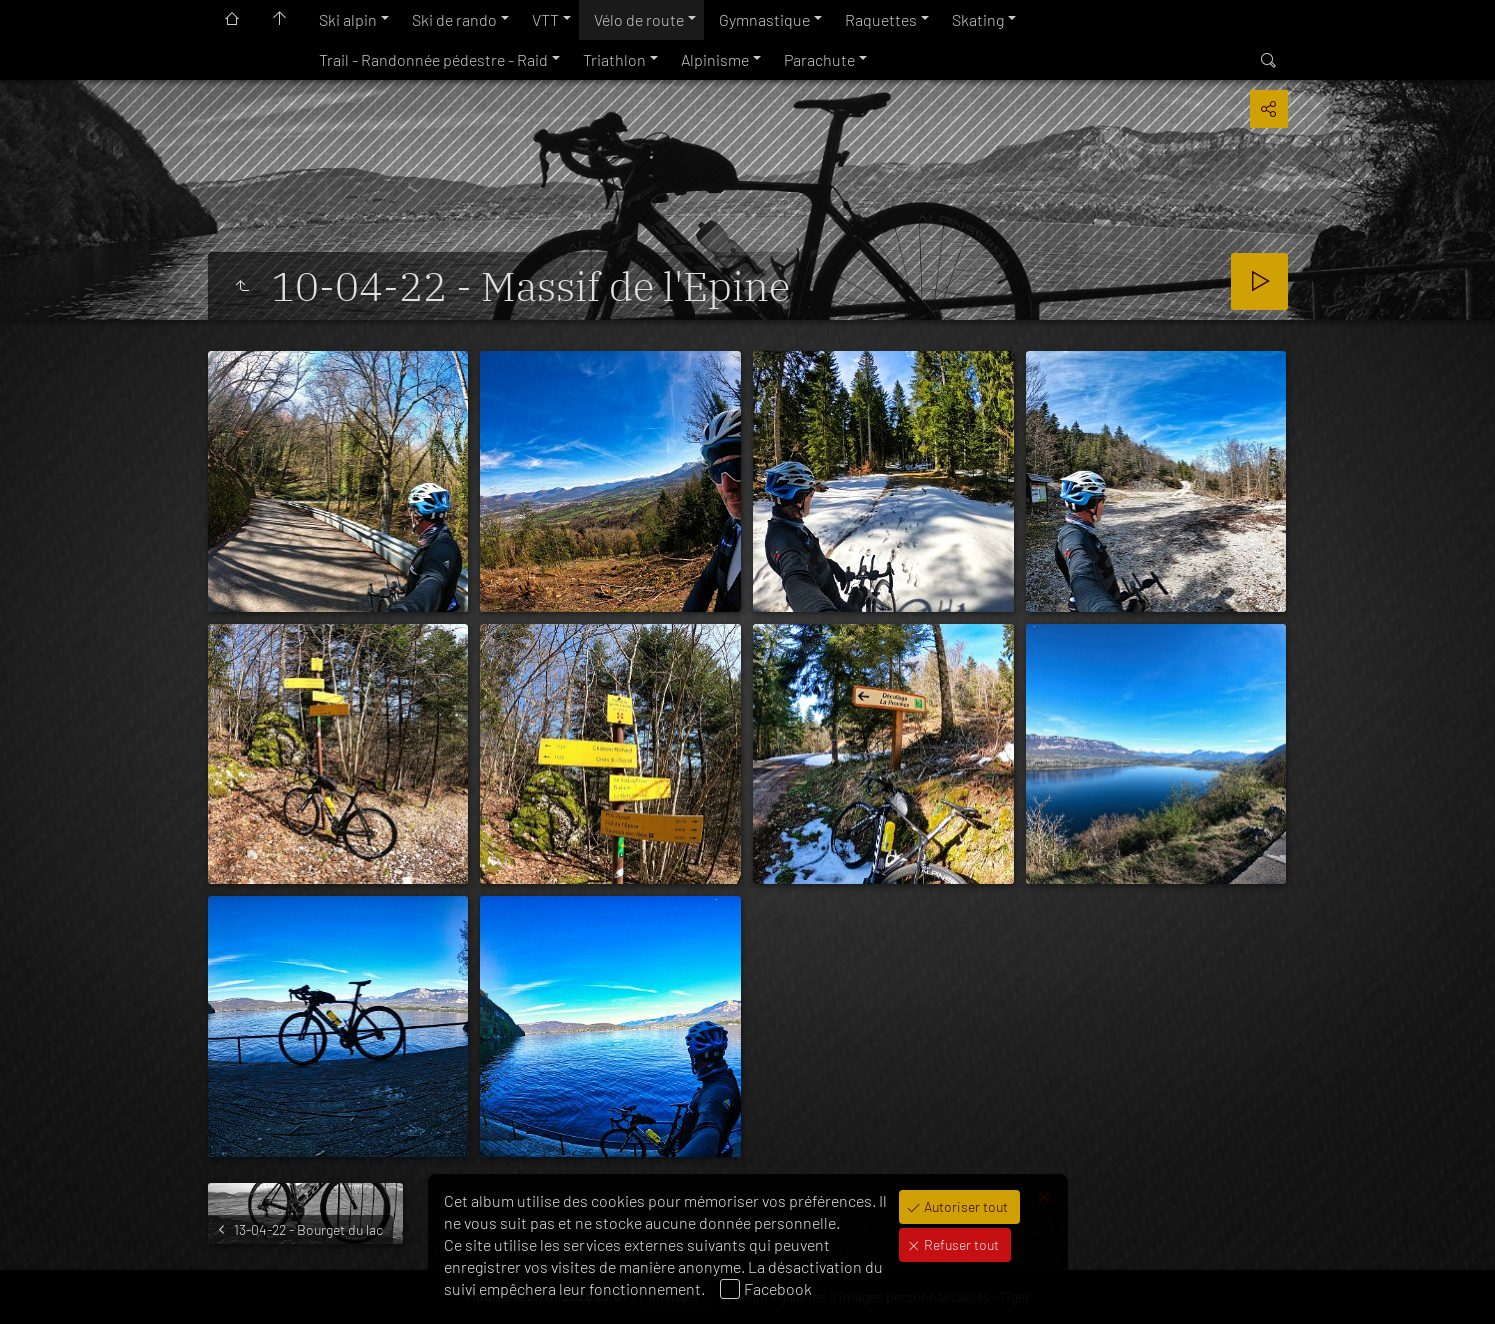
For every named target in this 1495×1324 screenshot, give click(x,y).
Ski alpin (348, 19)
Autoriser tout (964, 1206)
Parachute (819, 59)
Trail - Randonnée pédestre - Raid (433, 59)
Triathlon (614, 59)
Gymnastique (764, 19)
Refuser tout (960, 1244)
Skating (978, 19)
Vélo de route (639, 19)
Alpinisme (715, 59)
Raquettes (881, 19)
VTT (545, 19)
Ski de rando (454, 19)
